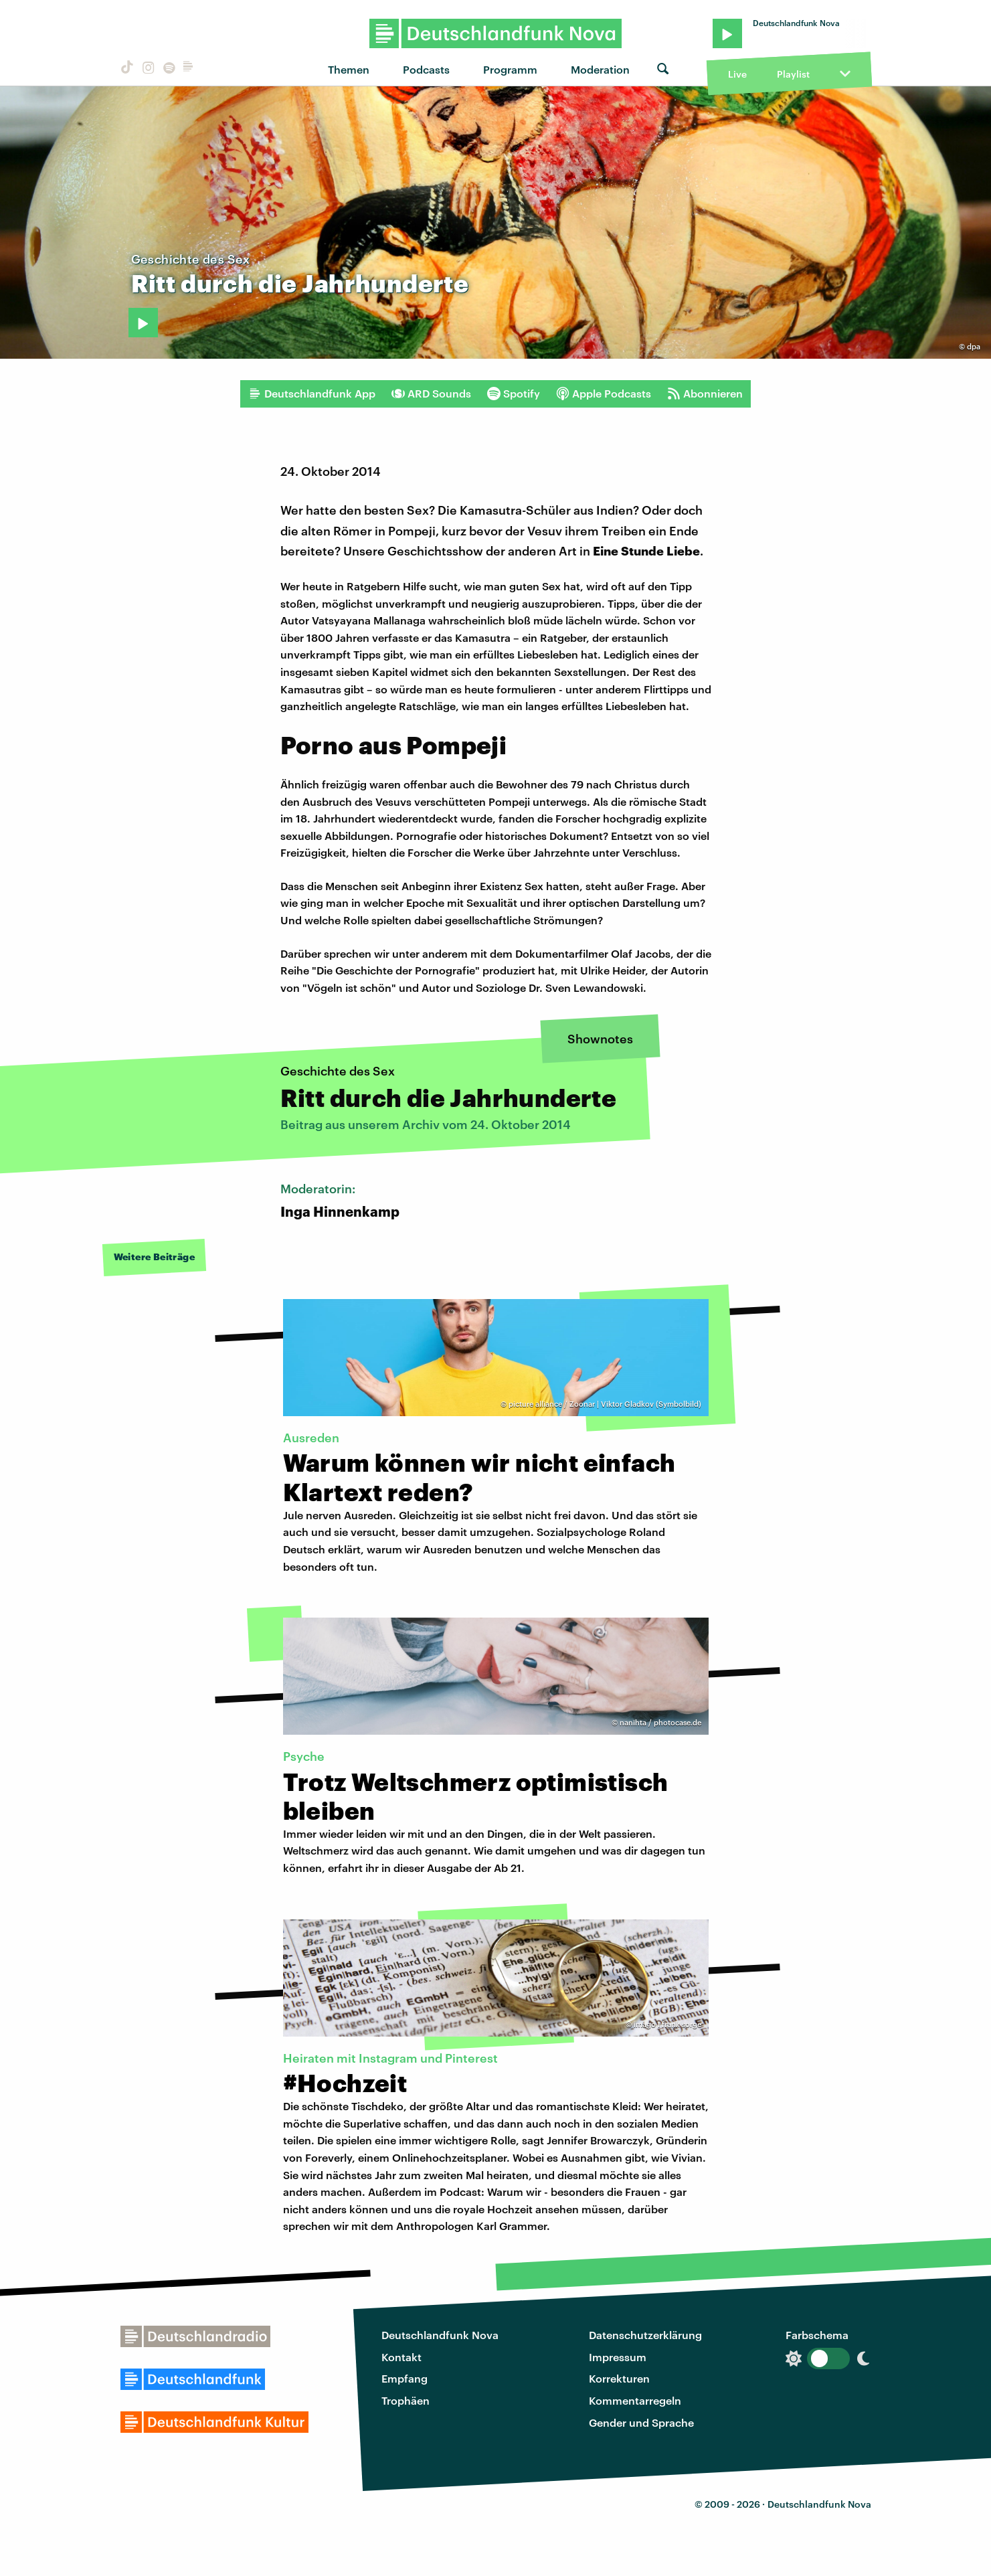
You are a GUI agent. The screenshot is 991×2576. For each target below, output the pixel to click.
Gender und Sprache (641, 2422)
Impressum (617, 2356)
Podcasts (426, 69)
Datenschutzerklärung (645, 2334)
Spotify (513, 393)
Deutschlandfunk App (311, 393)
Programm (510, 69)
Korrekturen (619, 2378)
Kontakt (401, 2356)
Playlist (793, 74)
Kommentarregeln (635, 2400)
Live (737, 74)
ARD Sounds (431, 393)
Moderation (600, 69)
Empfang (404, 2378)
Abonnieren (705, 393)
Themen (348, 69)
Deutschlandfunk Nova (440, 2334)
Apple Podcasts (603, 393)
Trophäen (405, 2400)
